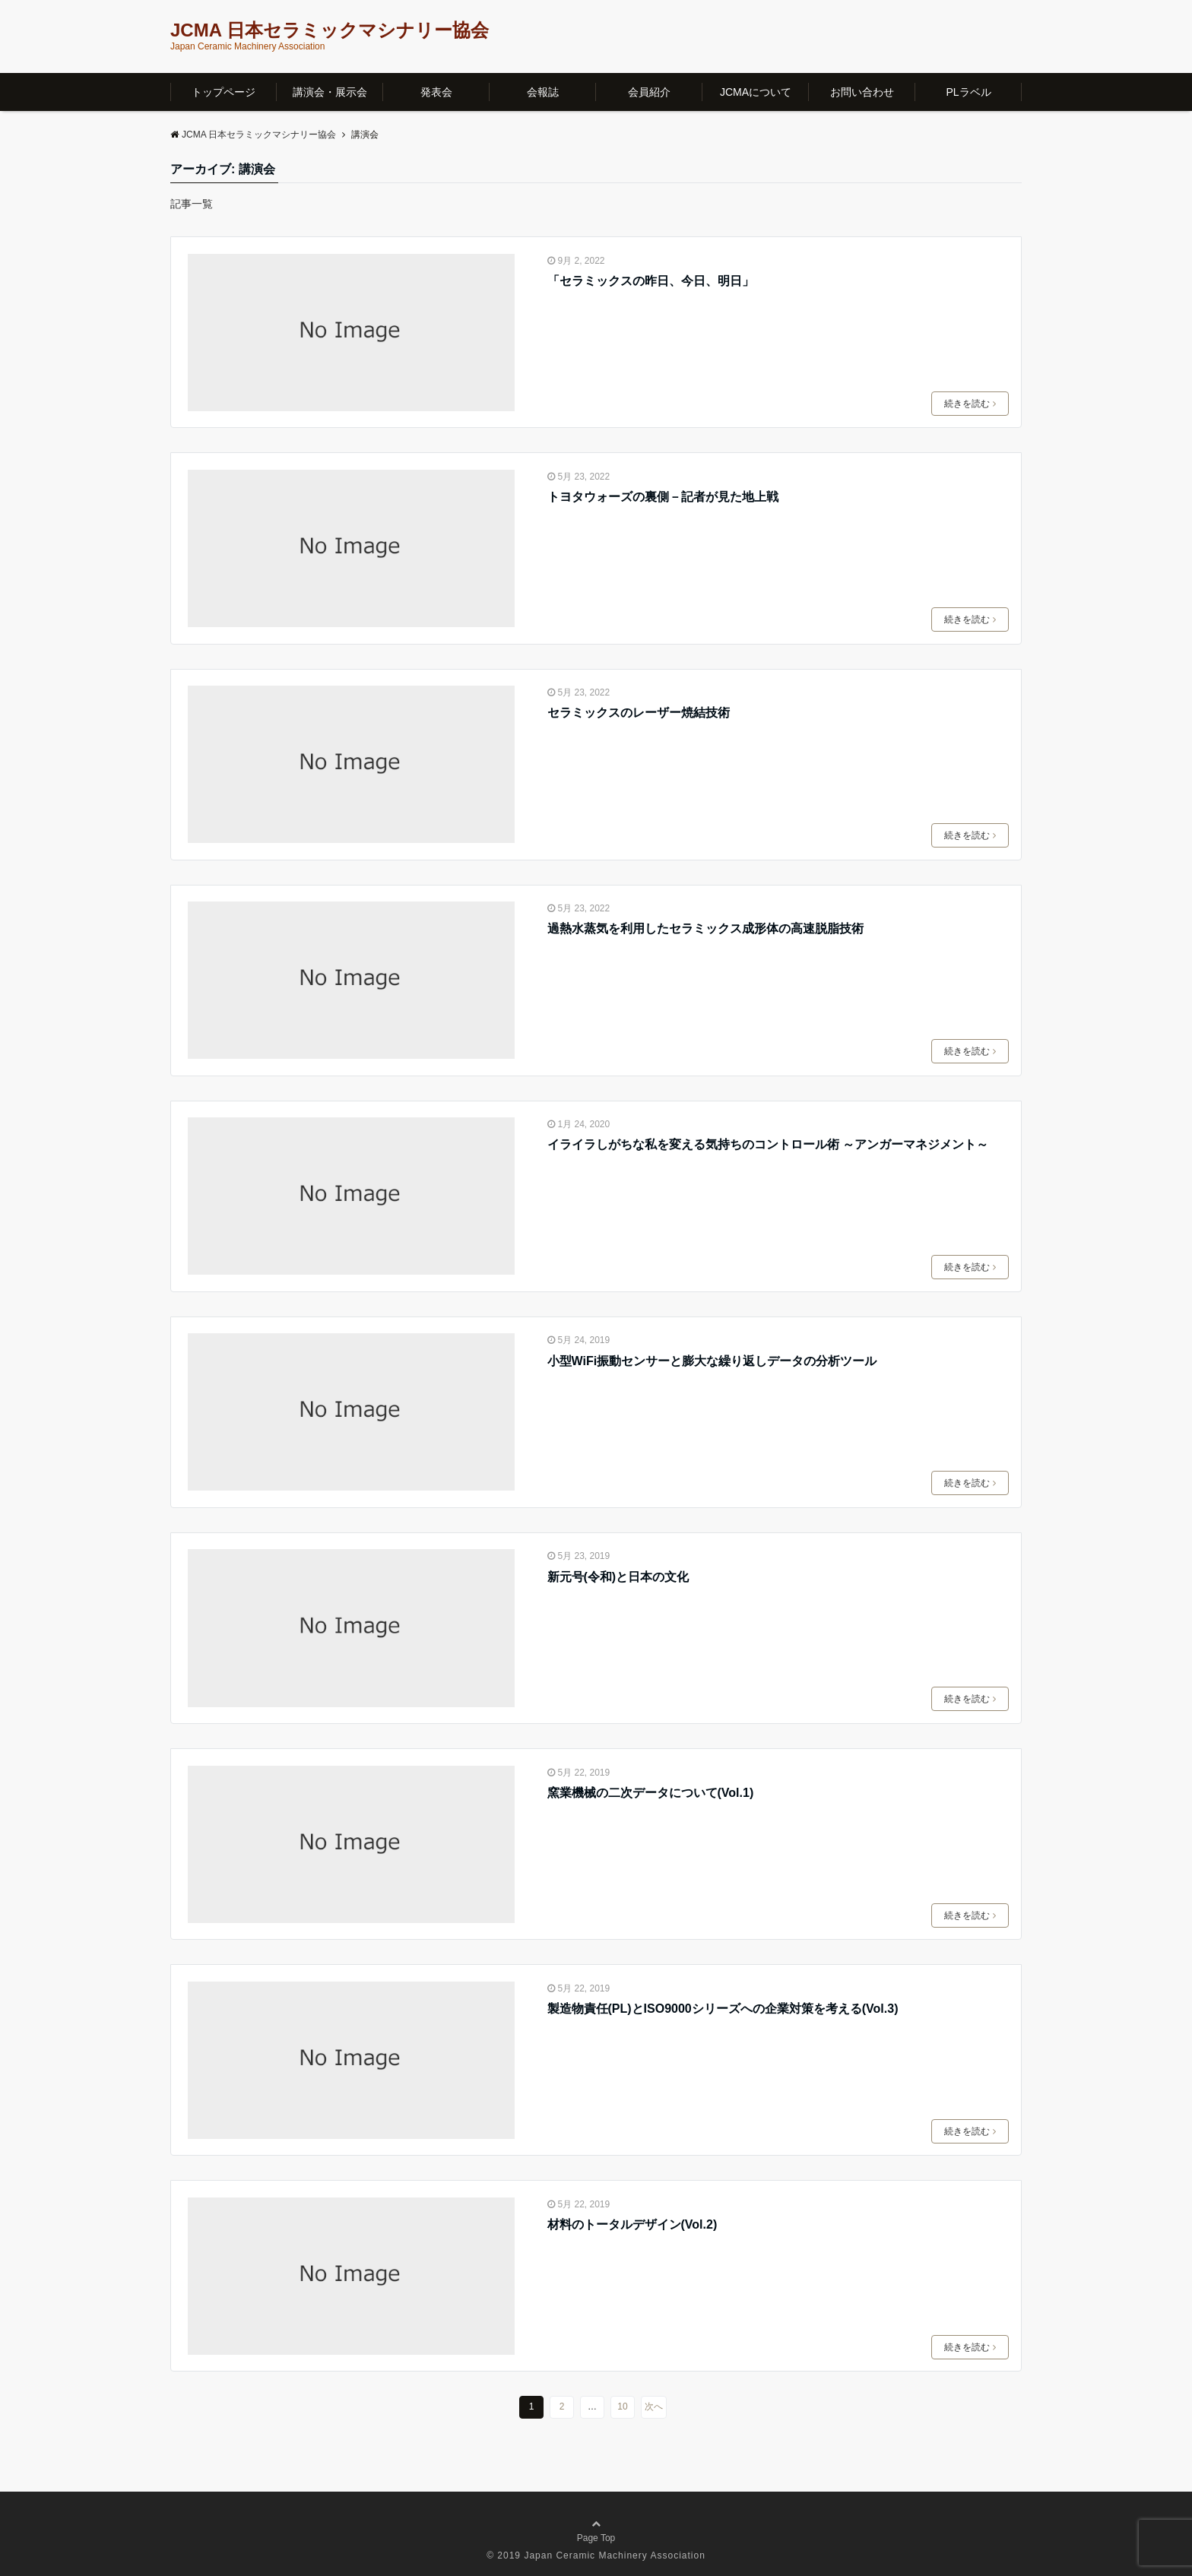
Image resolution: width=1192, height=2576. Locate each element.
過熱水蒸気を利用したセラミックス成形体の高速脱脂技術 (705, 928)
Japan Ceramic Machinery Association (614, 2555)
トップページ (223, 92)
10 (622, 2406)
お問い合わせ (862, 92)
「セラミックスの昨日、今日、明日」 (650, 280)
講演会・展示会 (330, 92)
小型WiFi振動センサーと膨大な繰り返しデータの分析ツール (712, 1361)
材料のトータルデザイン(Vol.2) (632, 2224)
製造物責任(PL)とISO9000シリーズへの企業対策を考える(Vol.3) (723, 2008)
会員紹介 (649, 92)
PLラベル (968, 92)
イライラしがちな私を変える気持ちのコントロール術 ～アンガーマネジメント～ (767, 1144)
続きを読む (970, 403)
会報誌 (543, 92)
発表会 (436, 92)
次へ (654, 2406)
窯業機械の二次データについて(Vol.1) (650, 1792)
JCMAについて (755, 92)
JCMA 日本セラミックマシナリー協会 (329, 30)
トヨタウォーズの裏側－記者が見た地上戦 (662, 496)
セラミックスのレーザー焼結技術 (638, 712)
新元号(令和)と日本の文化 (618, 1576)
